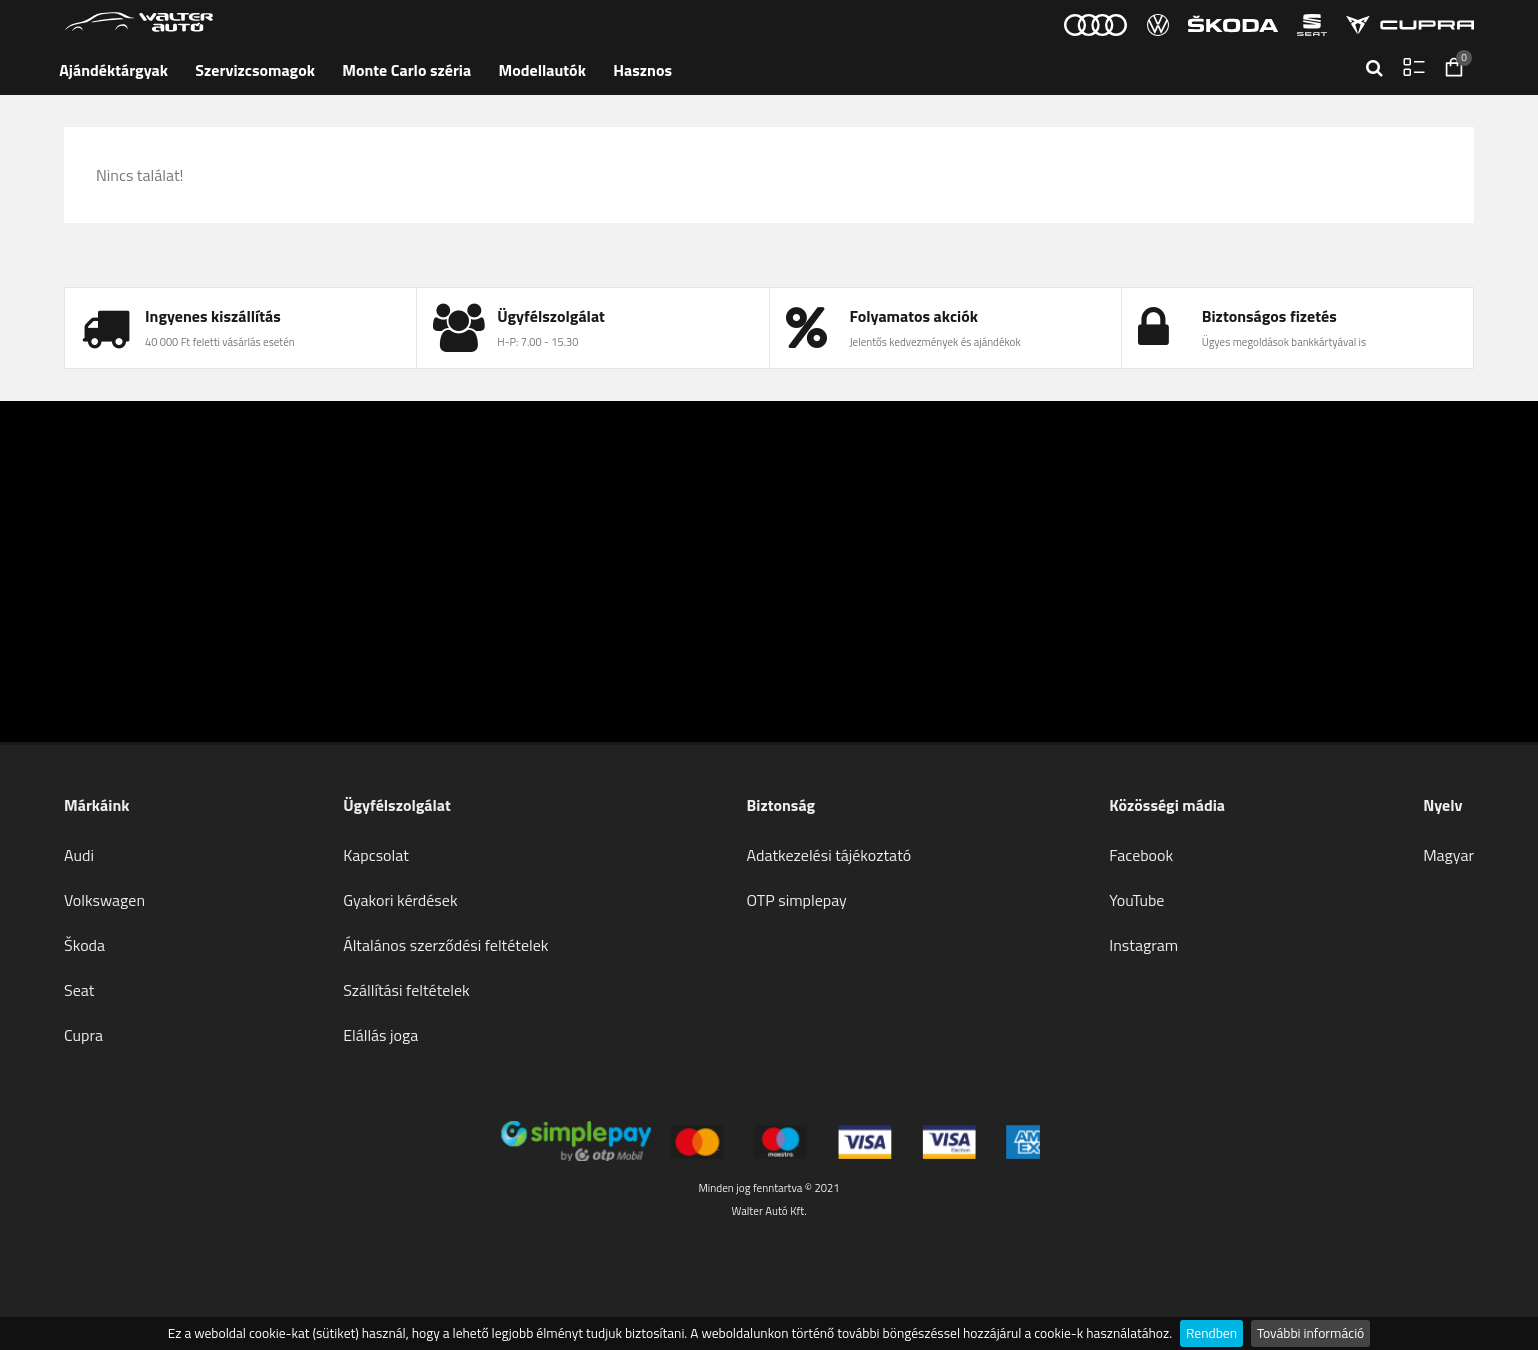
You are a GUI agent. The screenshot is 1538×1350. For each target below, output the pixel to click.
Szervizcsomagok (255, 70)
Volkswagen (104, 900)
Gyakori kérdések (400, 900)
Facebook (1141, 855)
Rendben (1211, 1333)
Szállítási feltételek (406, 990)
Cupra (83, 1035)
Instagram (1143, 945)
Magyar (1448, 855)
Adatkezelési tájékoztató (829, 855)
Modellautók (542, 70)
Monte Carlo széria (406, 70)
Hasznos (642, 70)
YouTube (1136, 900)
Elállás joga (380, 1035)
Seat (79, 990)
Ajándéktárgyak (113, 70)
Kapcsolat (376, 855)
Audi (79, 855)
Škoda (84, 945)
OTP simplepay (797, 900)
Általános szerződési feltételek (445, 945)
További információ (1310, 1333)
